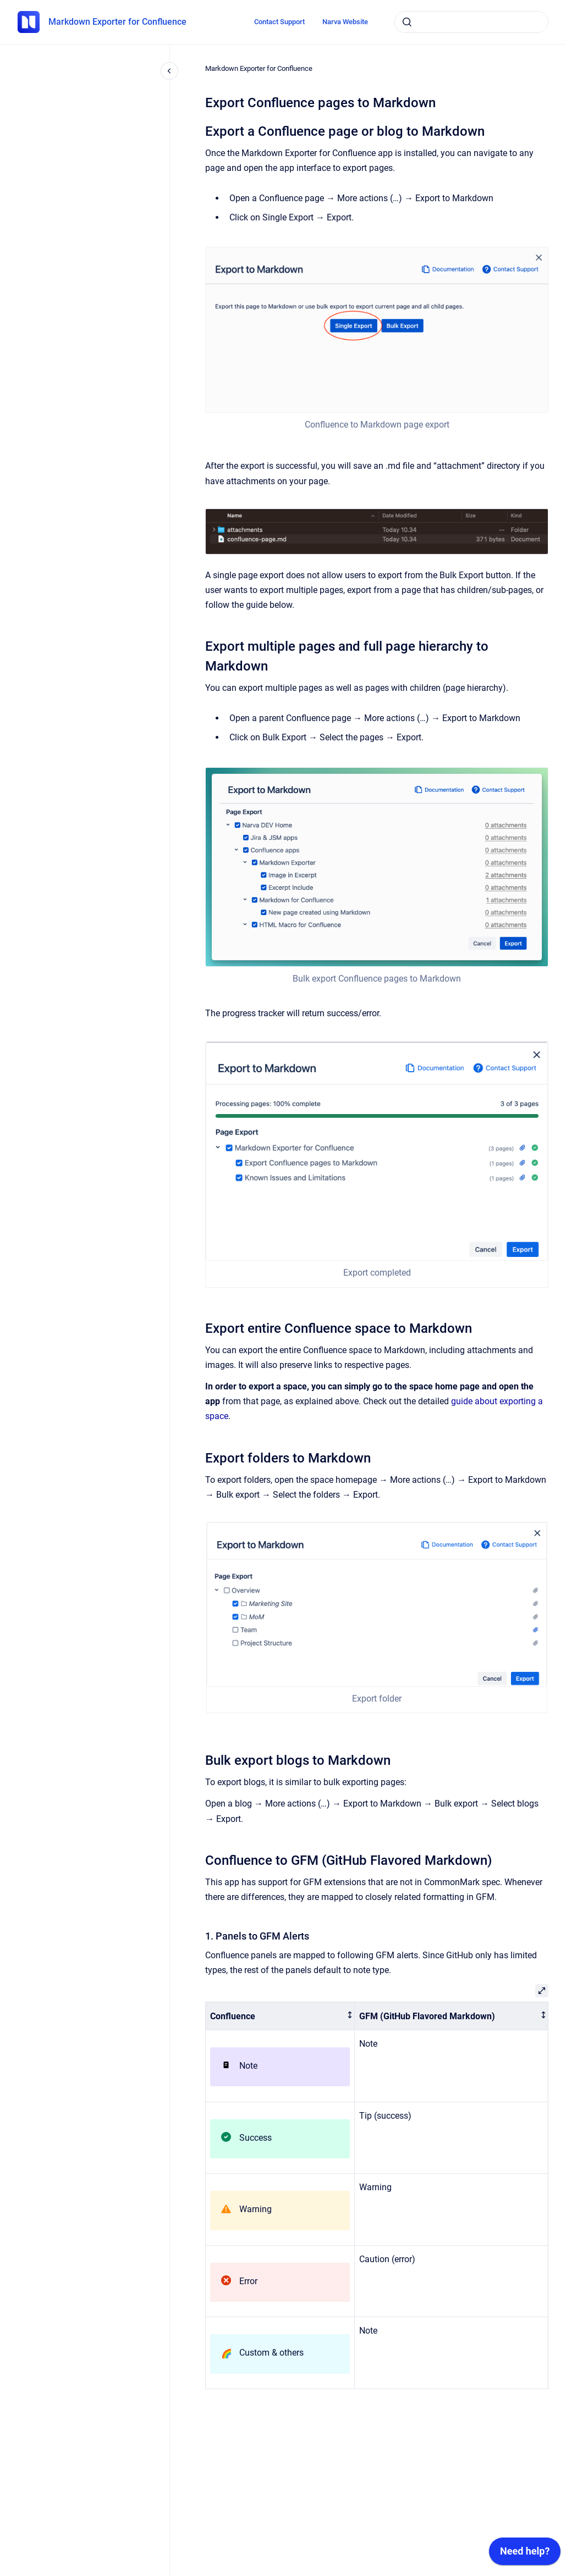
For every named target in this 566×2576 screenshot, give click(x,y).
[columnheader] (280, 2016)
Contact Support (279, 22)
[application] (524, 2554)
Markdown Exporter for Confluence (117, 21)
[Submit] (407, 22)
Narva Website (345, 22)
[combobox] (471, 22)
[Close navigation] (169, 71)
